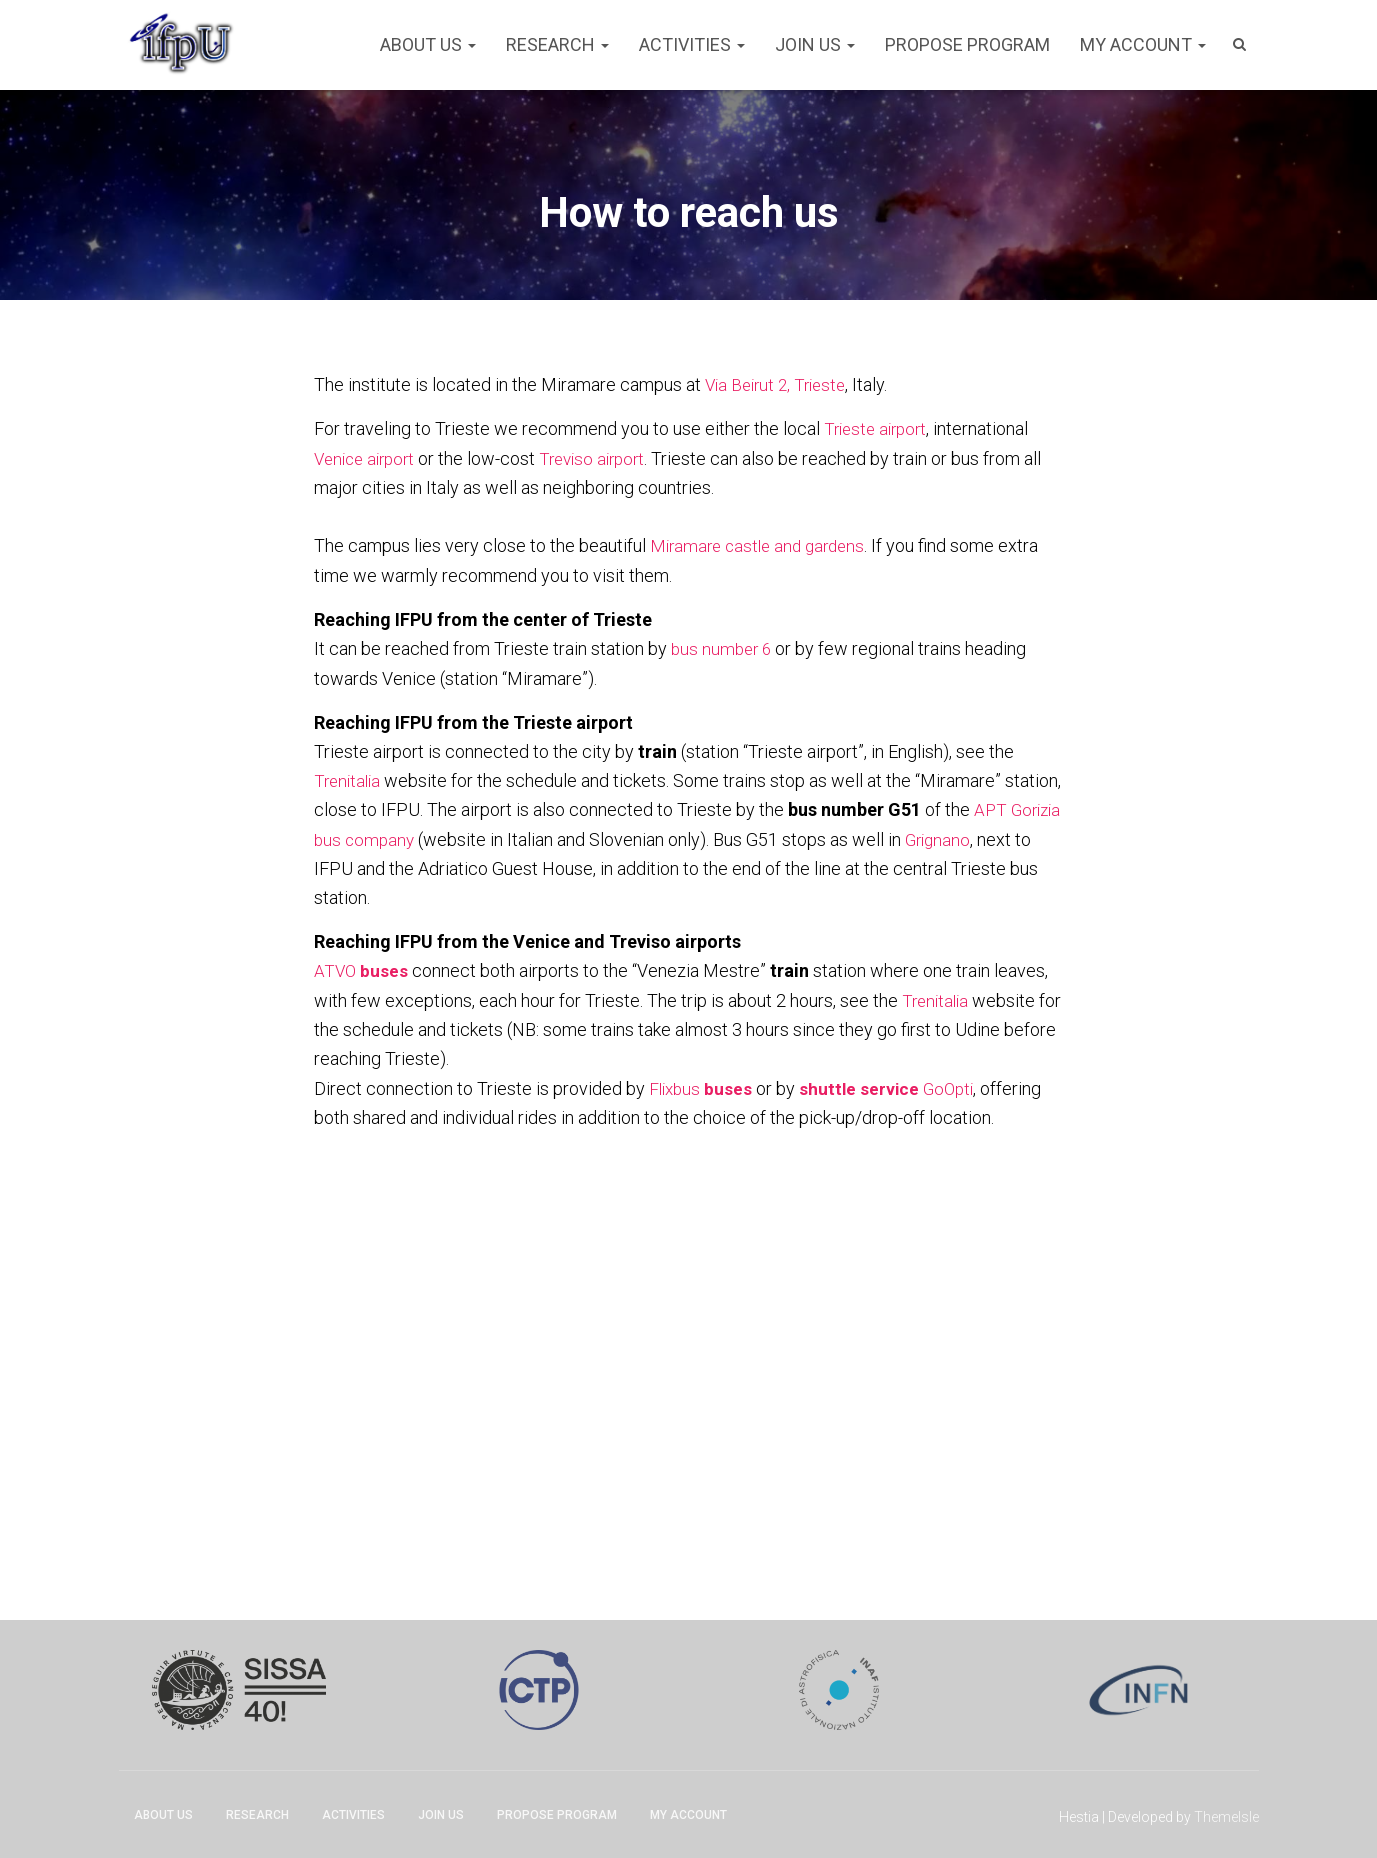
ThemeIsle (1226, 1814)
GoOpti (954, 1084)
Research (557, 44)
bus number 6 (723, 647)
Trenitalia (349, 778)
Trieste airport (879, 428)
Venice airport (368, 457)
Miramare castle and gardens (763, 545)
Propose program (967, 44)
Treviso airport (604, 457)
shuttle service (864, 1084)
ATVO (362, 968)
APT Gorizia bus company (414, 837)
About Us (428, 44)
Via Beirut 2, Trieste (780, 384)
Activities (692, 44)
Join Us (815, 44)
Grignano (348, 866)
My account (1143, 44)
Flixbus (702, 1084)
